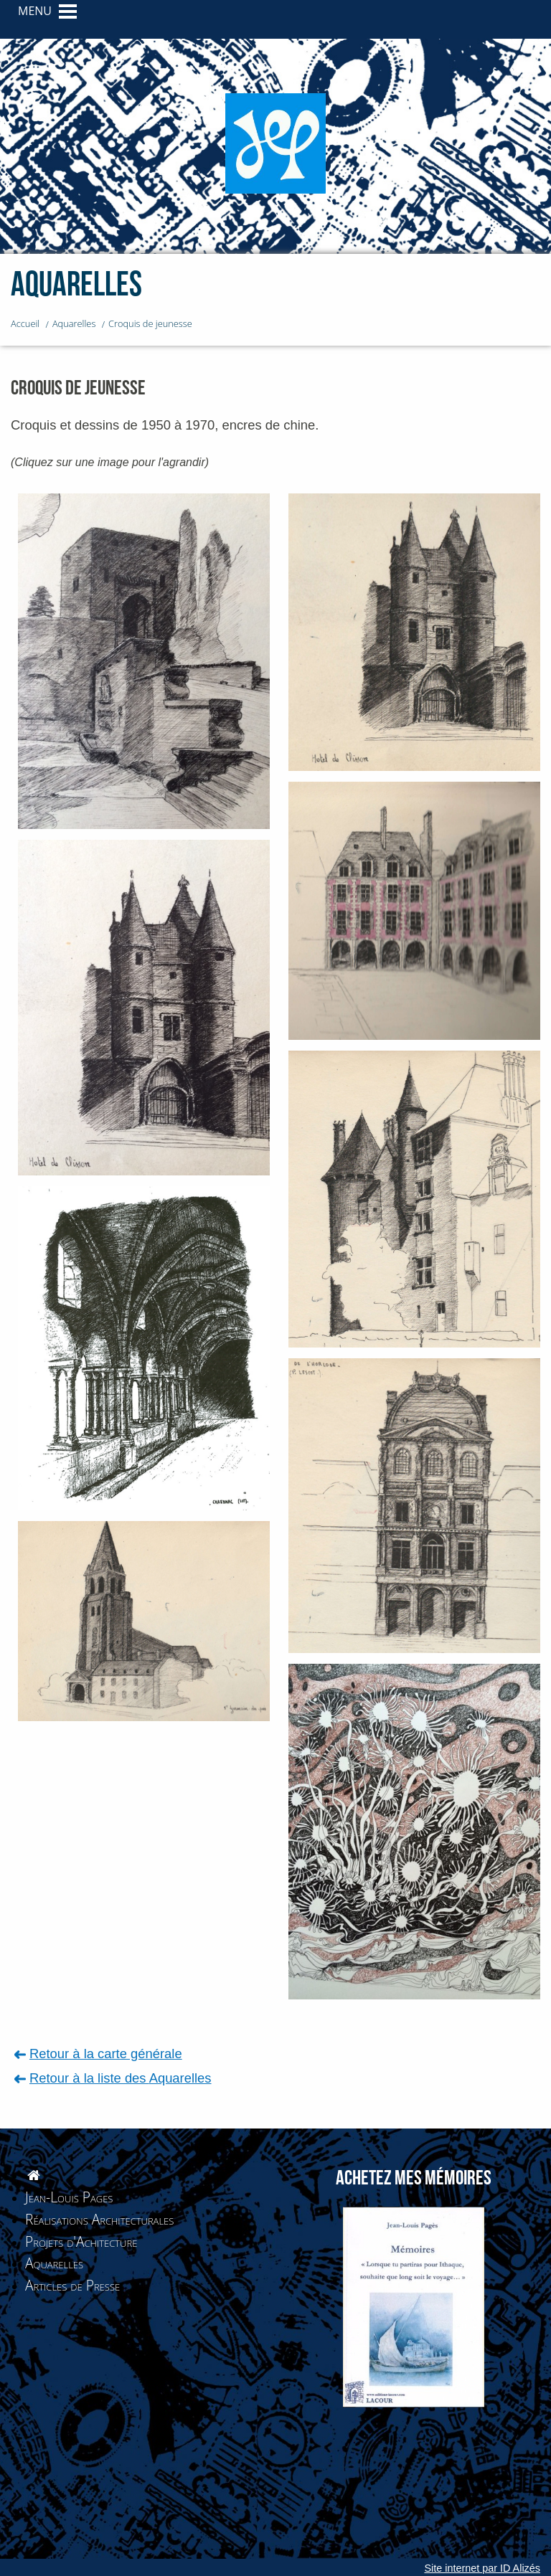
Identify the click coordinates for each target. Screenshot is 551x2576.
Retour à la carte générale (105, 2053)
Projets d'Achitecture (81, 2241)
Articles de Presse (72, 2285)
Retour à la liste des (120, 2077)
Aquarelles (54, 2263)
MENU (35, 11)
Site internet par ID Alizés (482, 2568)
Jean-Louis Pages (69, 2197)
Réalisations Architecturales (99, 2219)
